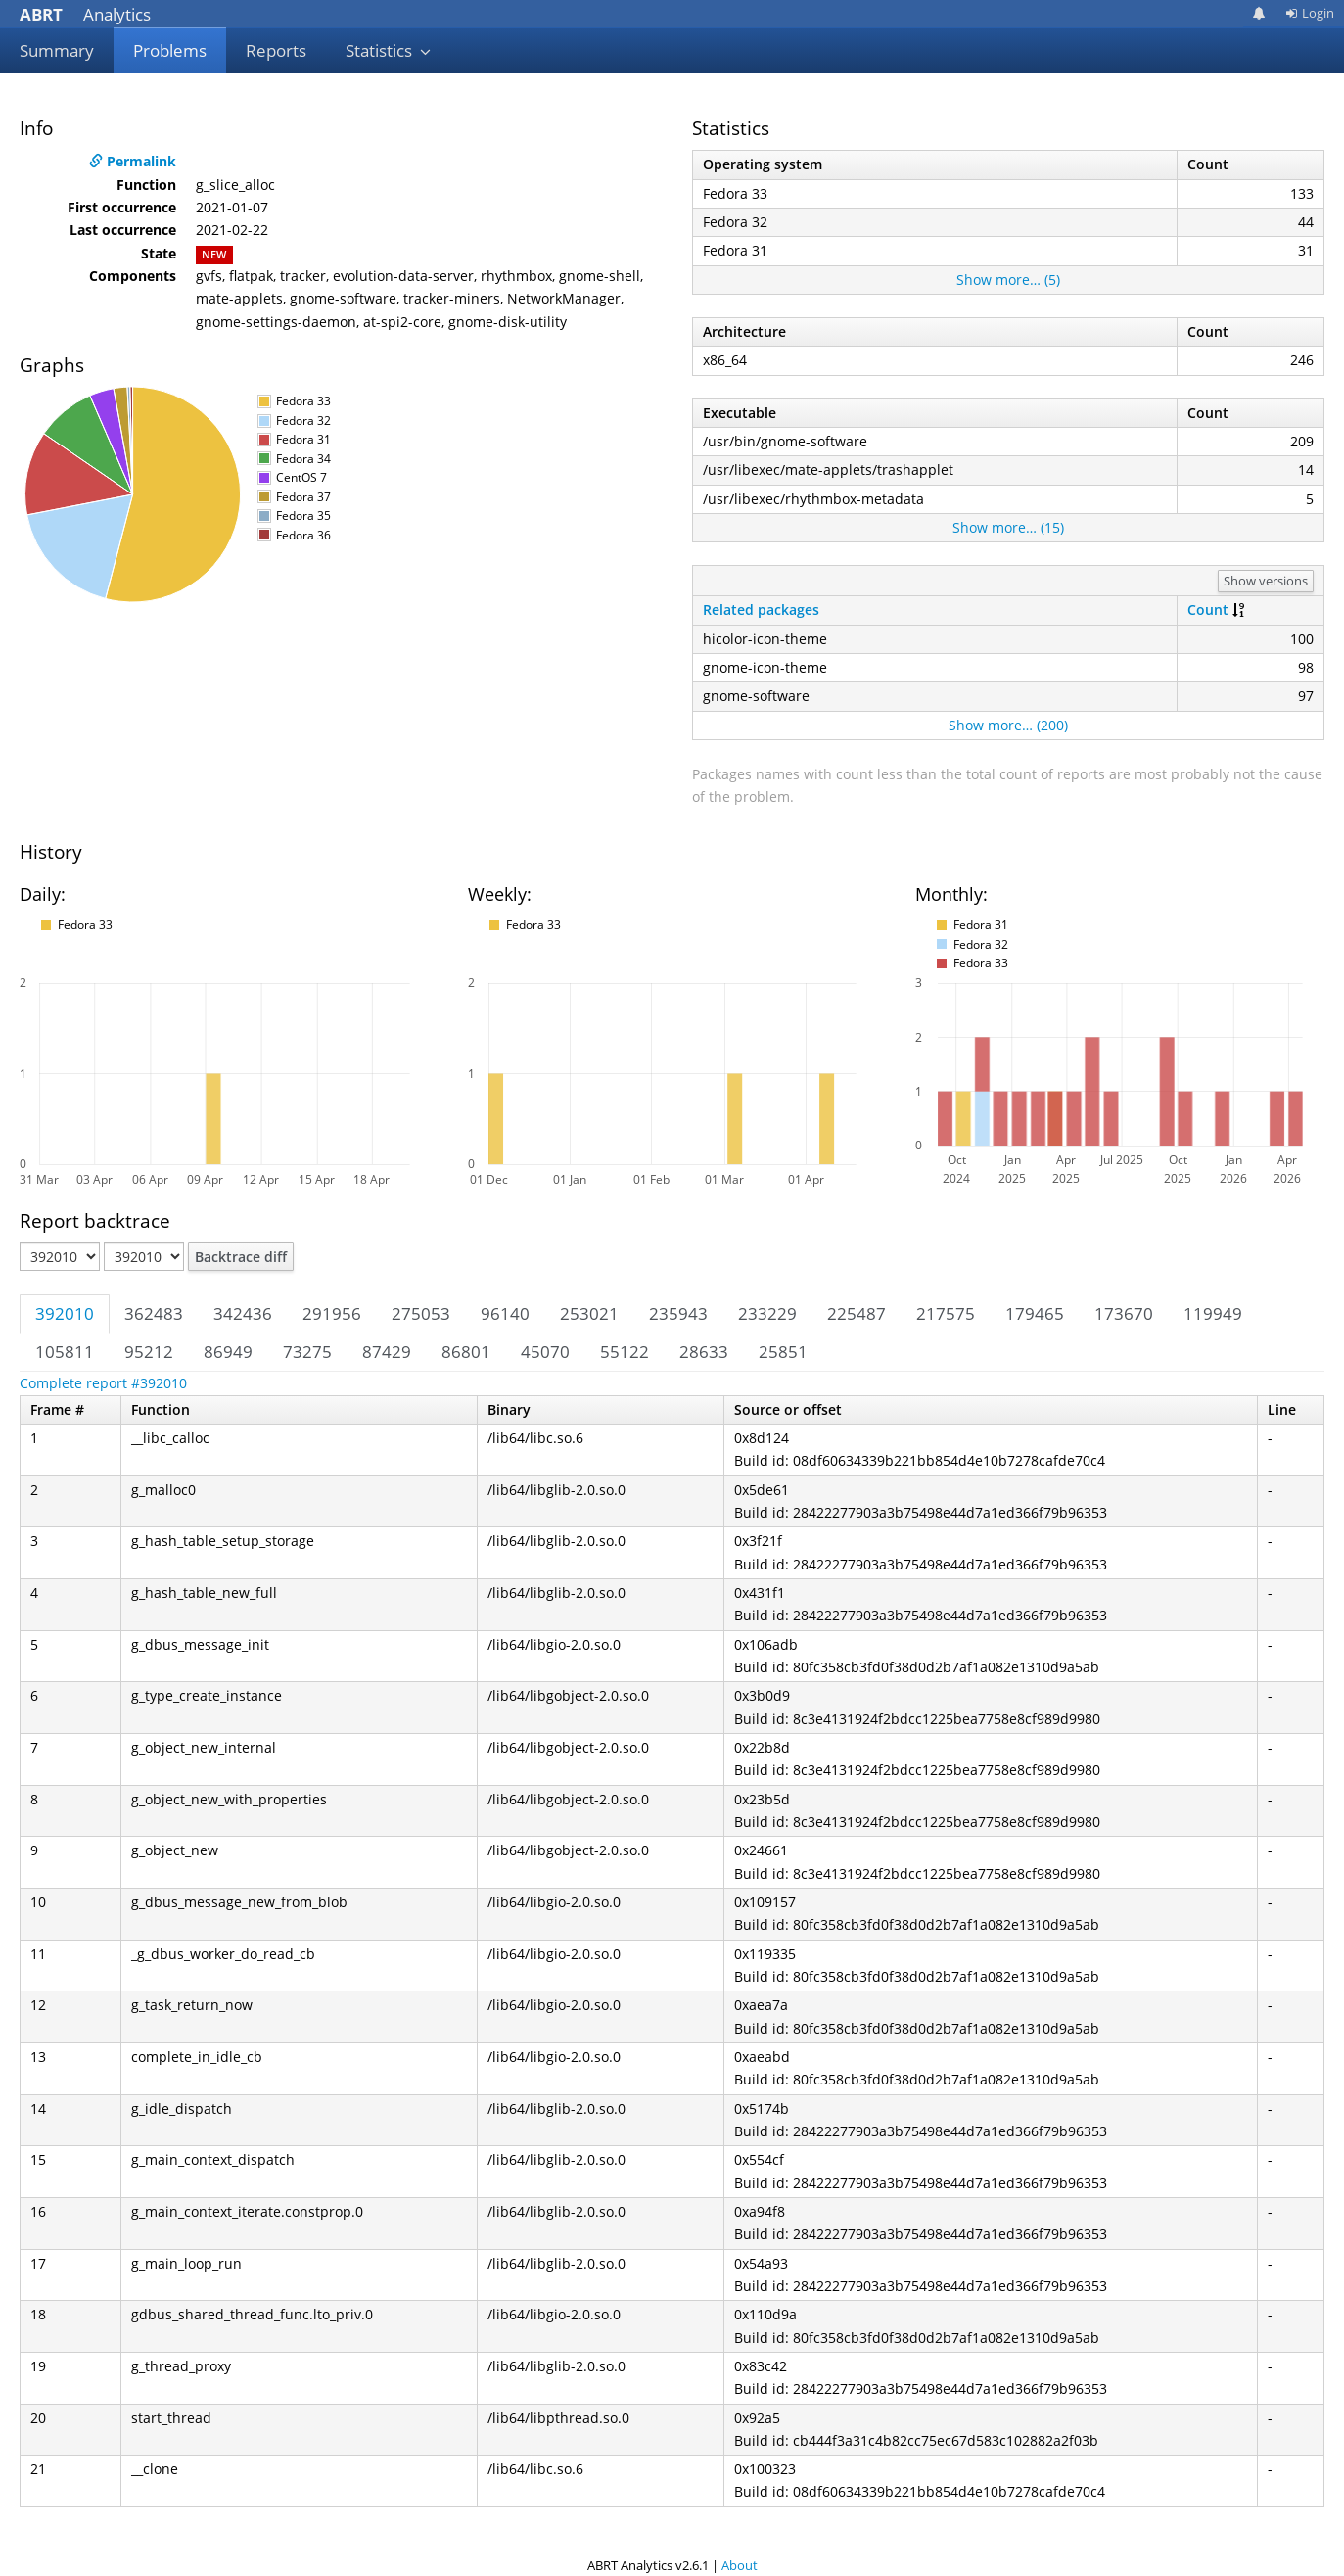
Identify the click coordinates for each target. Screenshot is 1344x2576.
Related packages (761, 609)
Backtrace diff (241, 1256)
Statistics (389, 50)
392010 (64, 1313)
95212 (148, 1351)
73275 (307, 1351)
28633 (703, 1351)
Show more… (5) (1008, 279)
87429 (386, 1351)
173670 (1123, 1313)
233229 (767, 1313)
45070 (545, 1351)
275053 (421, 1313)
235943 (678, 1313)
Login (1309, 13)
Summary (57, 50)
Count (1207, 609)
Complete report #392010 (103, 1383)
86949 (228, 1351)
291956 (331, 1313)
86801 (465, 1351)
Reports (276, 50)
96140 (505, 1313)
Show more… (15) (1008, 527)
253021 (589, 1313)
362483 (153, 1313)
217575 (945, 1313)
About (739, 2565)
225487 (856, 1313)
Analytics (85, 14)
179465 (1034, 1313)
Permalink (132, 161)
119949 (1212, 1313)
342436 (242, 1313)
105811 (64, 1351)
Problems (170, 50)
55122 (624, 1351)
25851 (783, 1351)
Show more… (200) (1008, 725)
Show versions (1266, 580)
